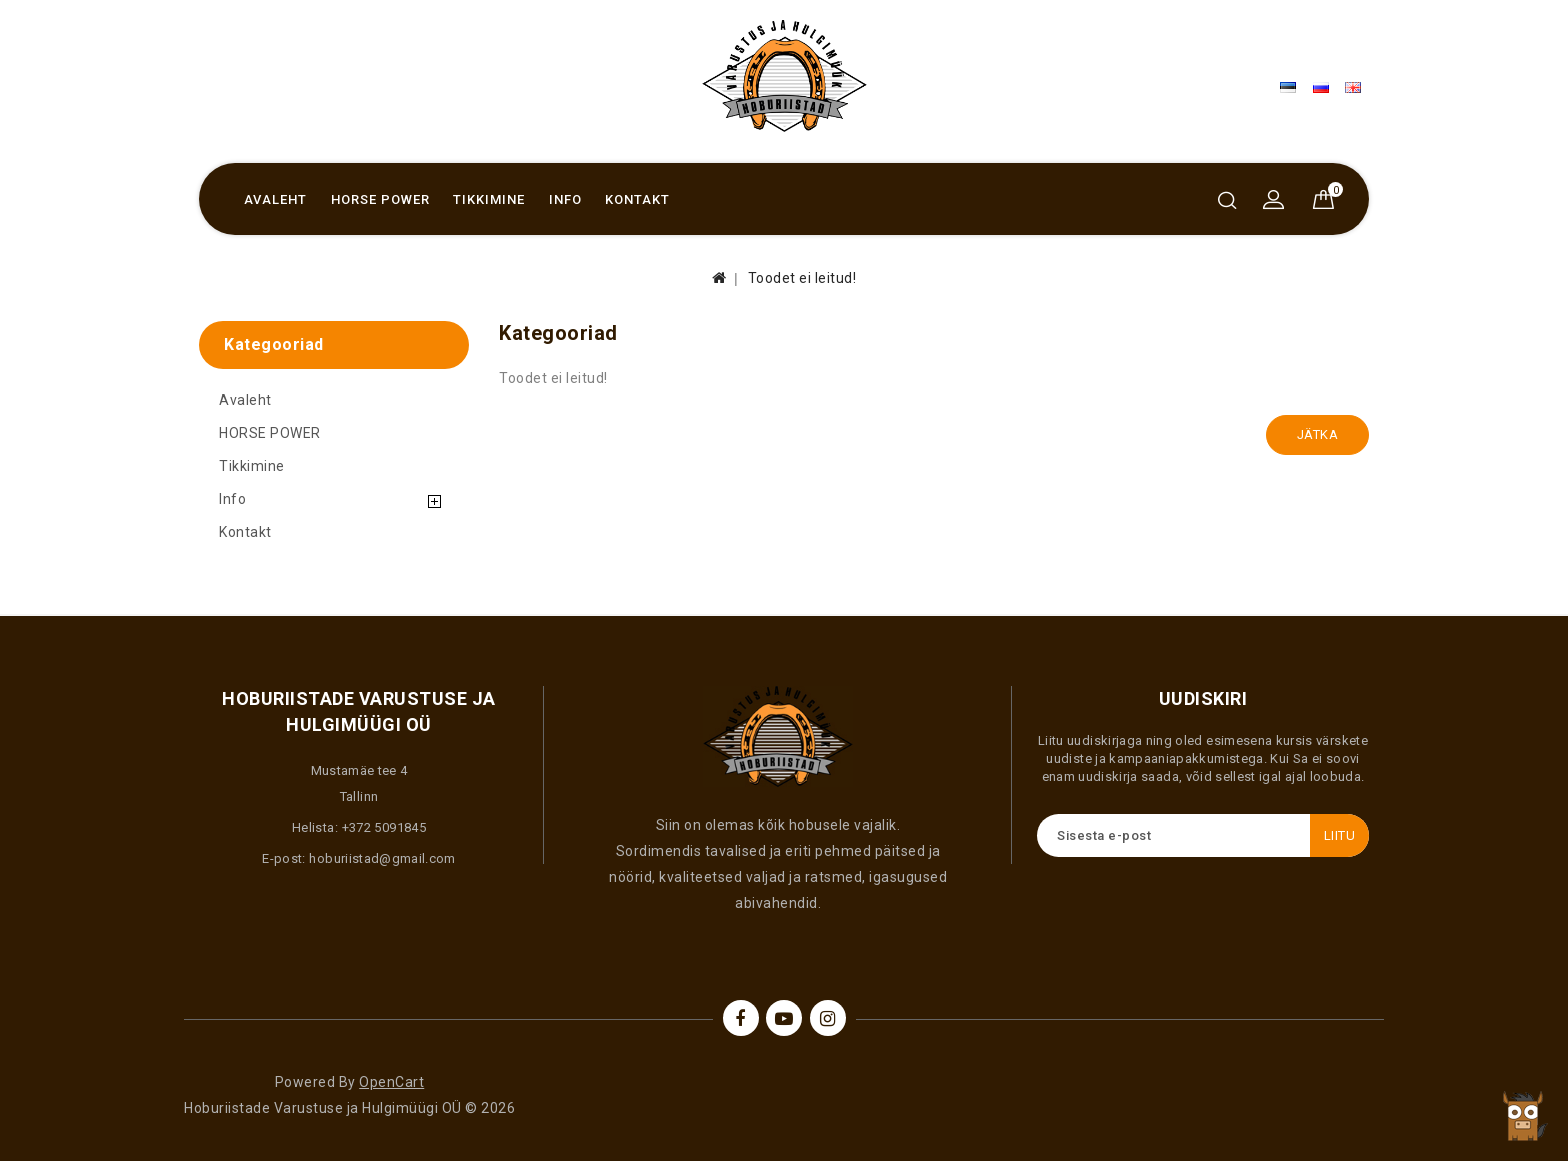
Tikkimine (489, 199)
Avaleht (275, 199)
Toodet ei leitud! (802, 278)
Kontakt (637, 199)
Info (565, 199)
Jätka (1318, 434)
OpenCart (391, 1082)
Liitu (1340, 835)
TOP (1523, 1116)
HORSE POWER (380, 199)
